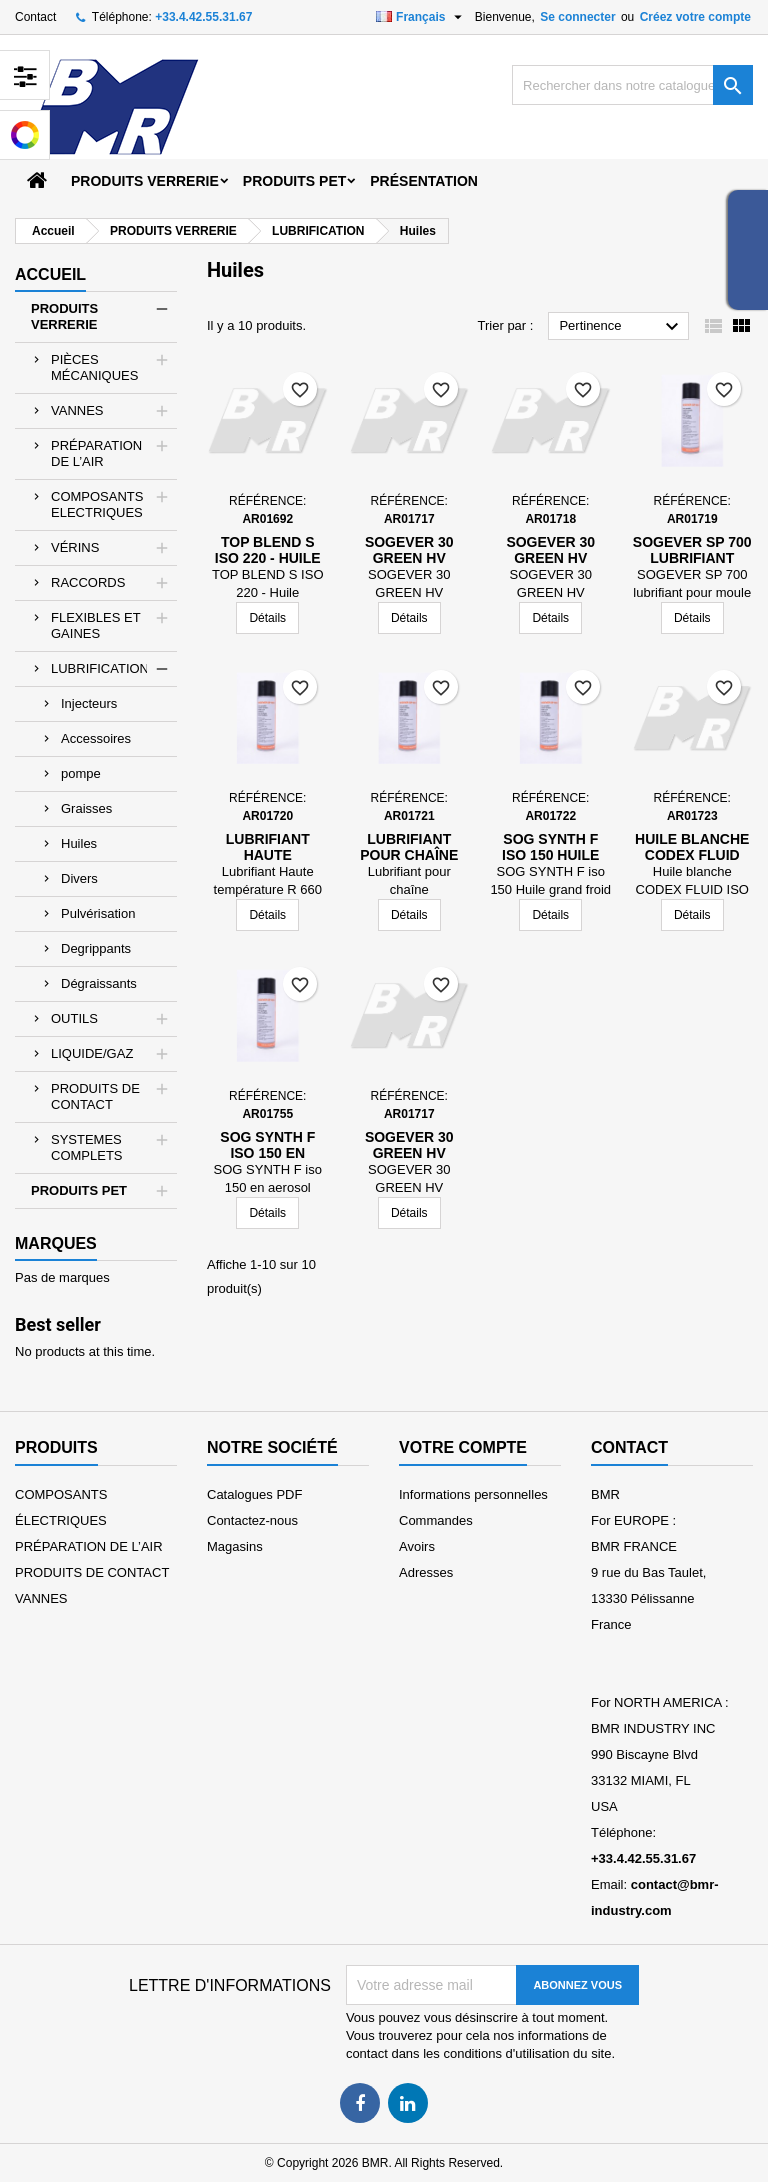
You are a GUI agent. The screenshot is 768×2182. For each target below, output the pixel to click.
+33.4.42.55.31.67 (203, 17)
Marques (56, 1243)
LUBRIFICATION (100, 668)
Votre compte (463, 1447)
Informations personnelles (473, 1494)
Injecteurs (89, 703)
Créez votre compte (695, 17)
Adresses (426, 1572)
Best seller (58, 1324)
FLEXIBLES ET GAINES (96, 625)
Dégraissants (99, 983)
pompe (81, 773)
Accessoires (96, 738)
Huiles (79, 843)
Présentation (424, 181)
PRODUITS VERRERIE (145, 181)
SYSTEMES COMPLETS (87, 1147)
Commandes (436, 1520)
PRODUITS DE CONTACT (95, 1096)
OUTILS (74, 1018)
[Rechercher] (632, 85)
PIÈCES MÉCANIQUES (94, 367)
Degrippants (96, 948)
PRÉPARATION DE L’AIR (96, 453)
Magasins (235, 1546)
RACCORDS (88, 582)
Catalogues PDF (254, 1494)
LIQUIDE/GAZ (92, 1053)
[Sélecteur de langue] (421, 17)
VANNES (77, 410)
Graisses (86, 808)
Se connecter (577, 17)
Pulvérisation (98, 913)
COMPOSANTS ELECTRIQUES (97, 504)
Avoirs (417, 1546)
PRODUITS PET (294, 181)
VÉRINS (75, 547)
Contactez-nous (252, 1520)
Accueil (50, 274)
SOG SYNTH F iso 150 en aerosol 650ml (268, 1153)
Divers (79, 878)
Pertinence (621, 327)
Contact (35, 17)
